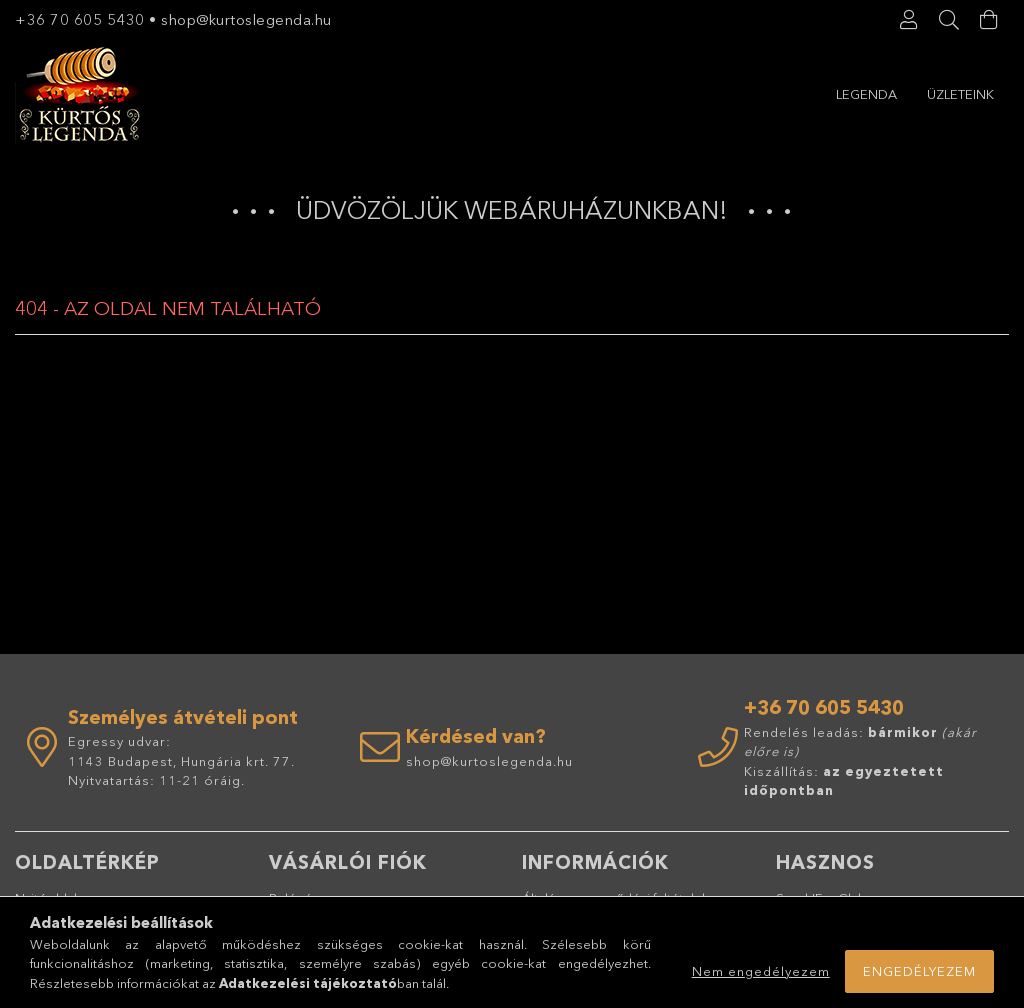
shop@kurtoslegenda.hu (248, 19)
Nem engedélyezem (761, 971)
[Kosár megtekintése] (989, 20)
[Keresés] (949, 20)
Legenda (866, 94)
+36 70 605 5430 (80, 19)
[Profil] (909, 20)
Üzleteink (960, 94)
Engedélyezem (919, 971)
